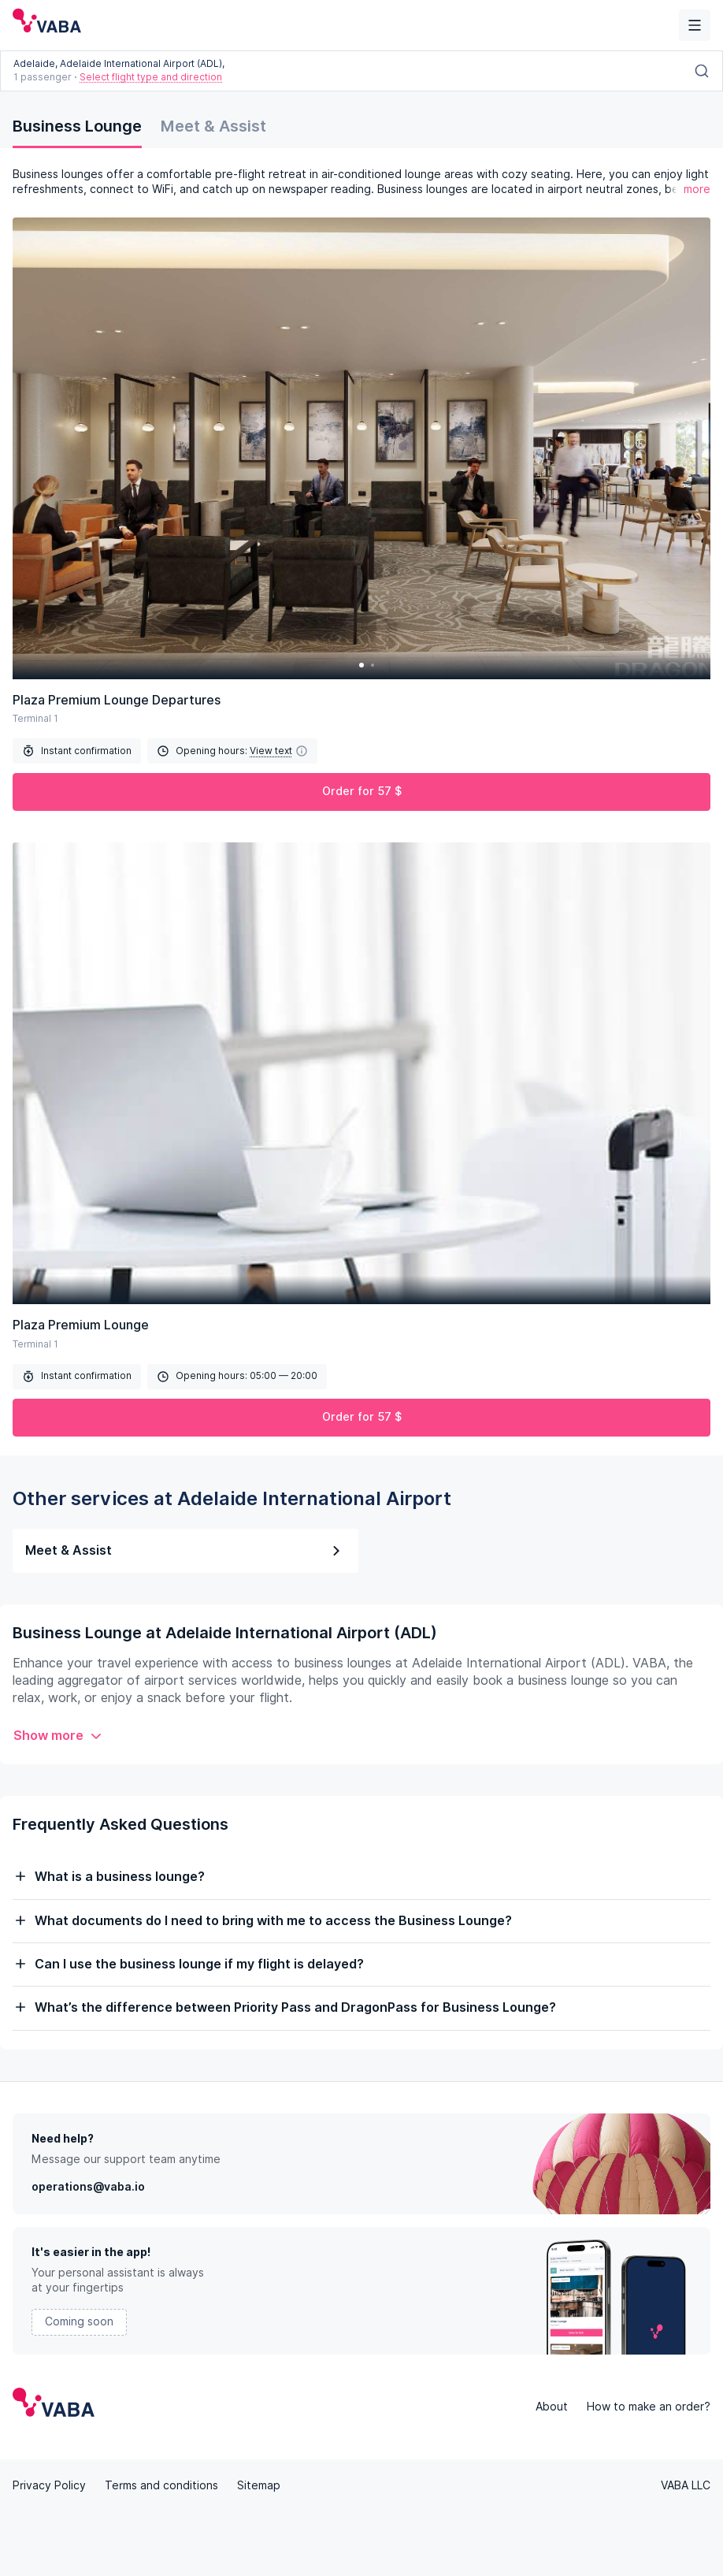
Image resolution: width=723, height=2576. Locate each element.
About (552, 2406)
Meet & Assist (213, 126)
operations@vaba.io (88, 2186)
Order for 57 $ (362, 791)
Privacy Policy (49, 2485)
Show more (57, 1735)
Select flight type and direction (151, 77)
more (697, 189)
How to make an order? (648, 2406)
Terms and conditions (161, 2485)
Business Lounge (77, 126)
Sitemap (258, 2485)
